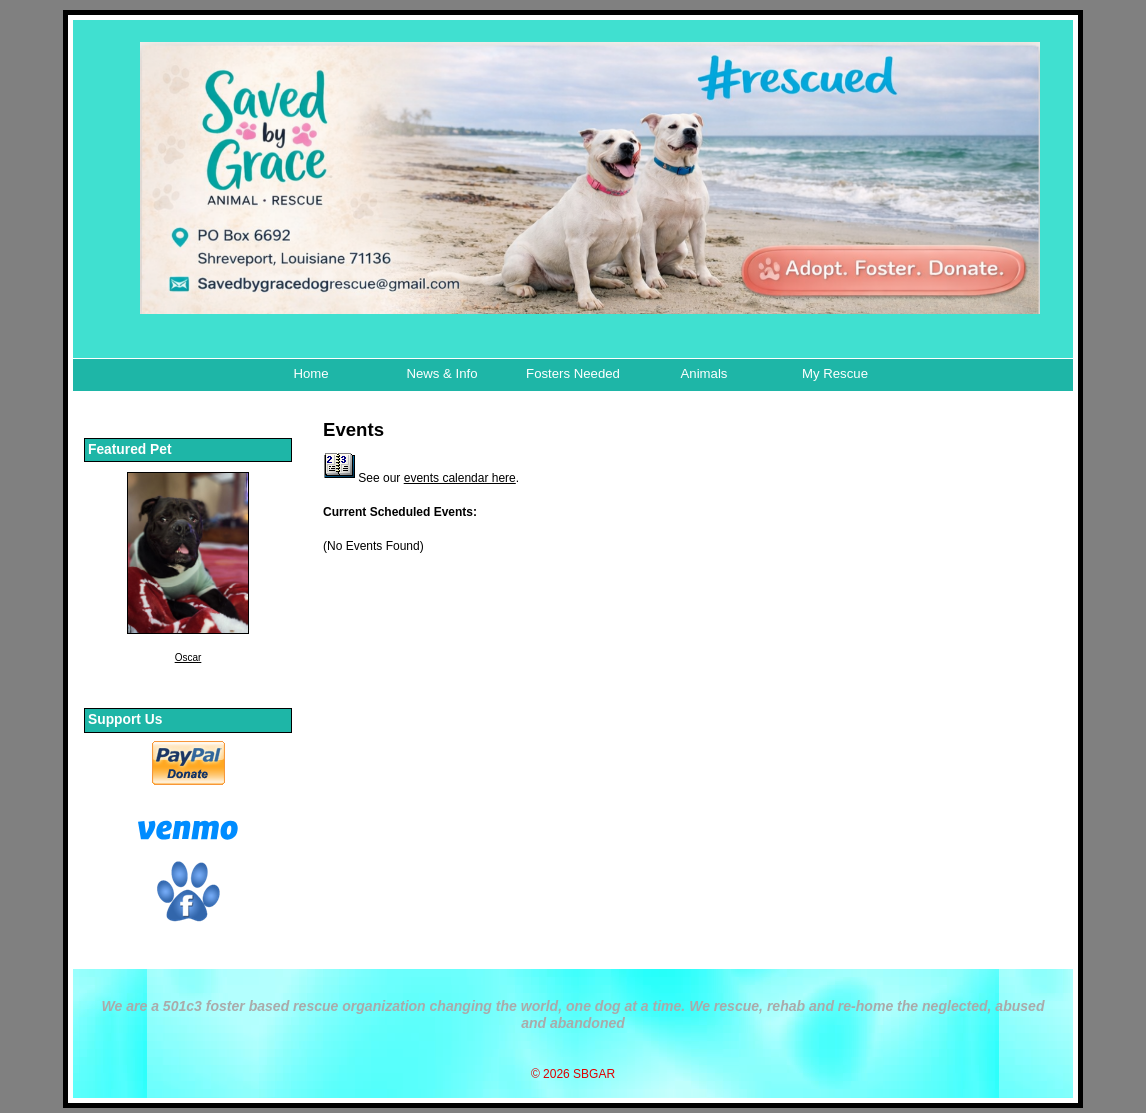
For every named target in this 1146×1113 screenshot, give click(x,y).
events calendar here (460, 478)
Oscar (188, 657)
